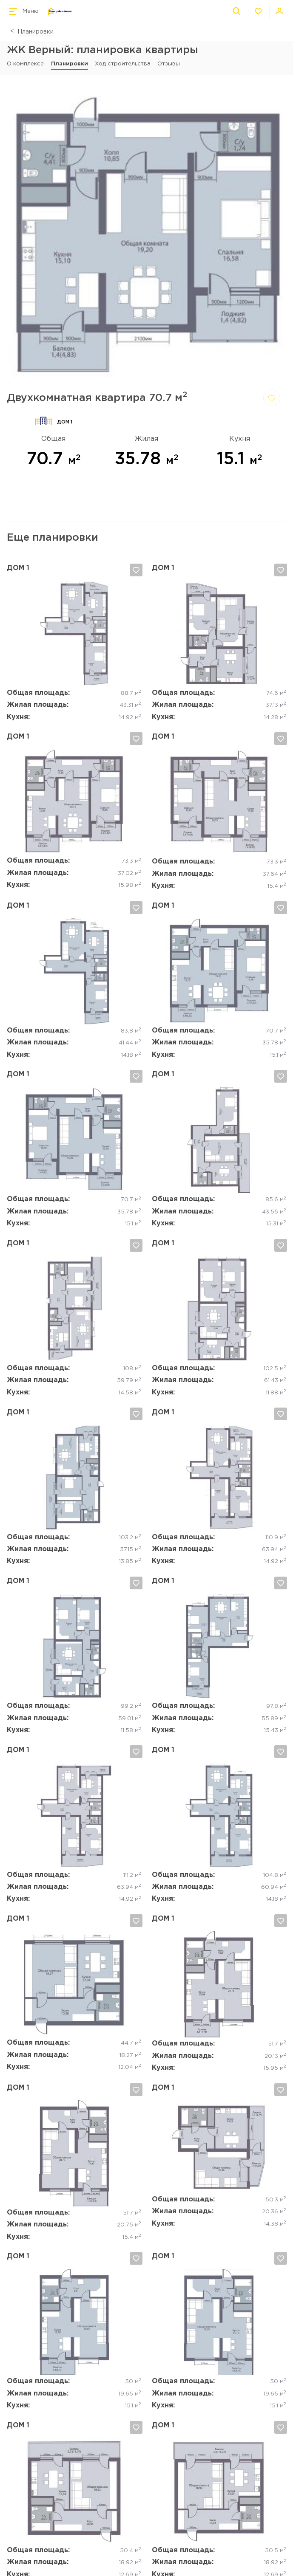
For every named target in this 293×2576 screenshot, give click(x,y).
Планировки (35, 31)
